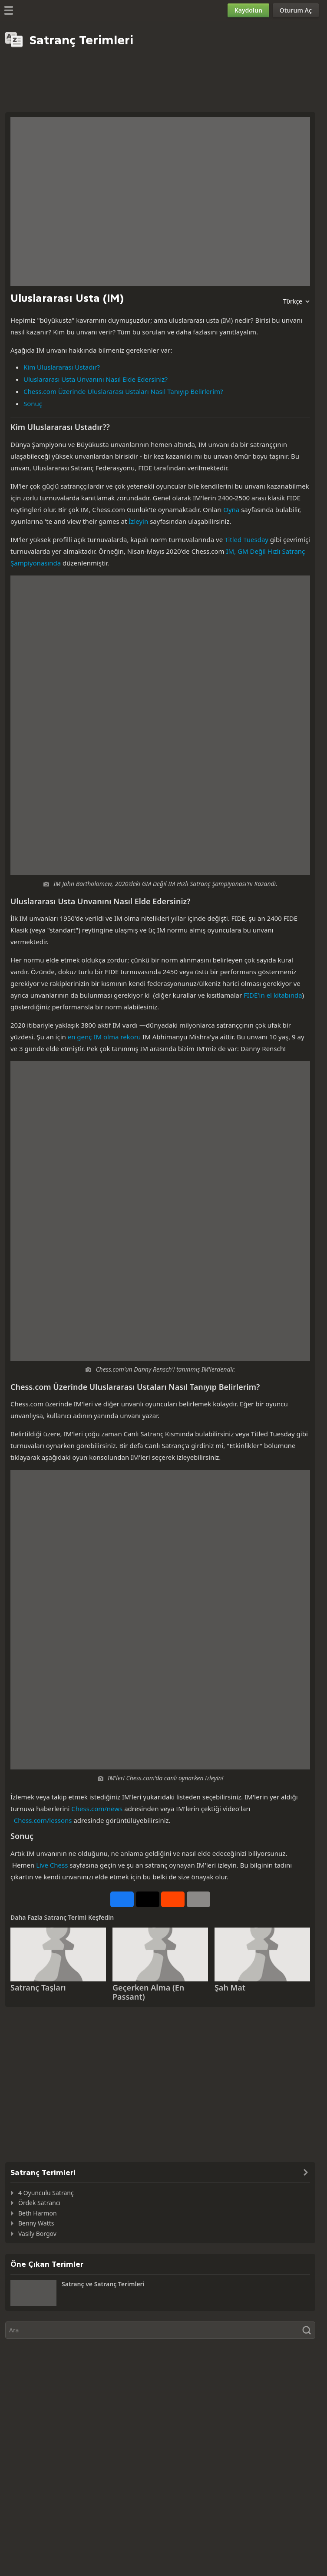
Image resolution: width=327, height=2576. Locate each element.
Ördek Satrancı (39, 2203)
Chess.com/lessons (43, 1820)
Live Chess (52, 1865)
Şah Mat (230, 1987)
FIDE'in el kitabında (273, 995)
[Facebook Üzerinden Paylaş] (122, 1899)
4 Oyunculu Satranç (46, 2193)
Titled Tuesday (246, 539)
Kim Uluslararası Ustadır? (61, 367)
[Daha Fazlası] (198, 1899)
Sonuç (32, 403)
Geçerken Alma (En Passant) (148, 1992)
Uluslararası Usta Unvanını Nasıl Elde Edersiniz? (95, 379)
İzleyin (138, 521)
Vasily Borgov (37, 2233)
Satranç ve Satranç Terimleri (103, 2284)
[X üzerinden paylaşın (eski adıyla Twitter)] (147, 1899)
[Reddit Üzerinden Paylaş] (173, 1899)
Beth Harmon (37, 2213)
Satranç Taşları (38, 1987)
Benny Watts (36, 2223)
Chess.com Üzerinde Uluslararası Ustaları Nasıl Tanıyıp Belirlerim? (123, 391)
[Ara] (160, 2330)
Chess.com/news (96, 1808)
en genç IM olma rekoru (104, 1036)
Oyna (231, 509)
